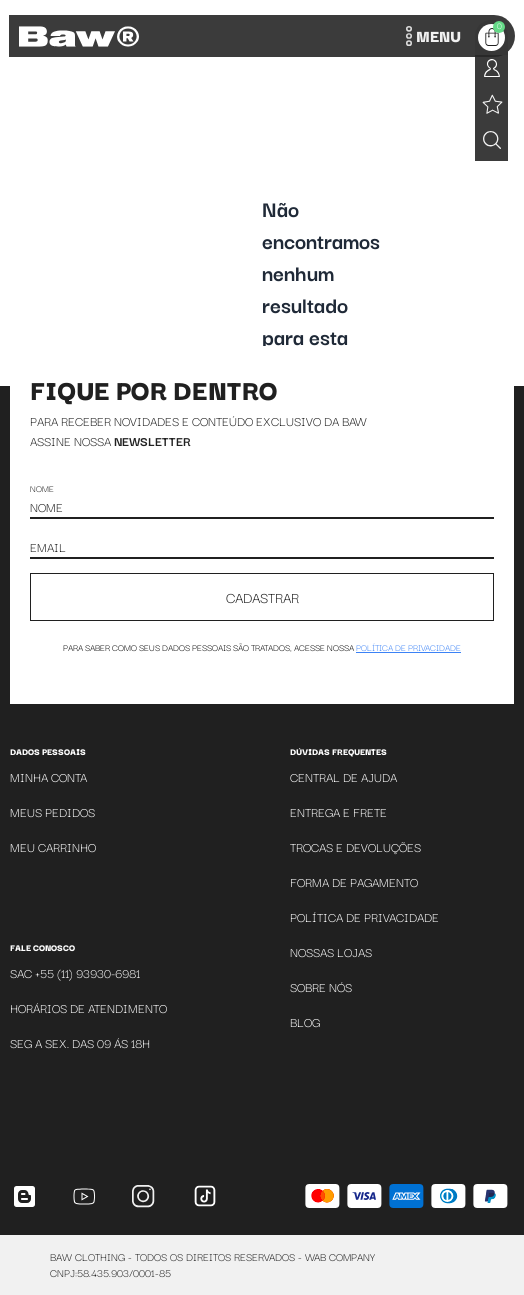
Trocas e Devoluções (355, 846)
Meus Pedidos (52, 811)
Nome (42, 488)
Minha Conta (48, 776)
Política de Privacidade (364, 916)
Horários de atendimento (88, 1007)
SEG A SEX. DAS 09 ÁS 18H (80, 1042)
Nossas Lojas (331, 951)
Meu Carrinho (53, 846)
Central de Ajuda (343, 776)
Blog (305, 1021)
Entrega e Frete (338, 811)
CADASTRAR (262, 597)
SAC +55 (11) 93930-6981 (75, 972)
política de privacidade (408, 647)
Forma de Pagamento (354, 881)
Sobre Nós (321, 986)
